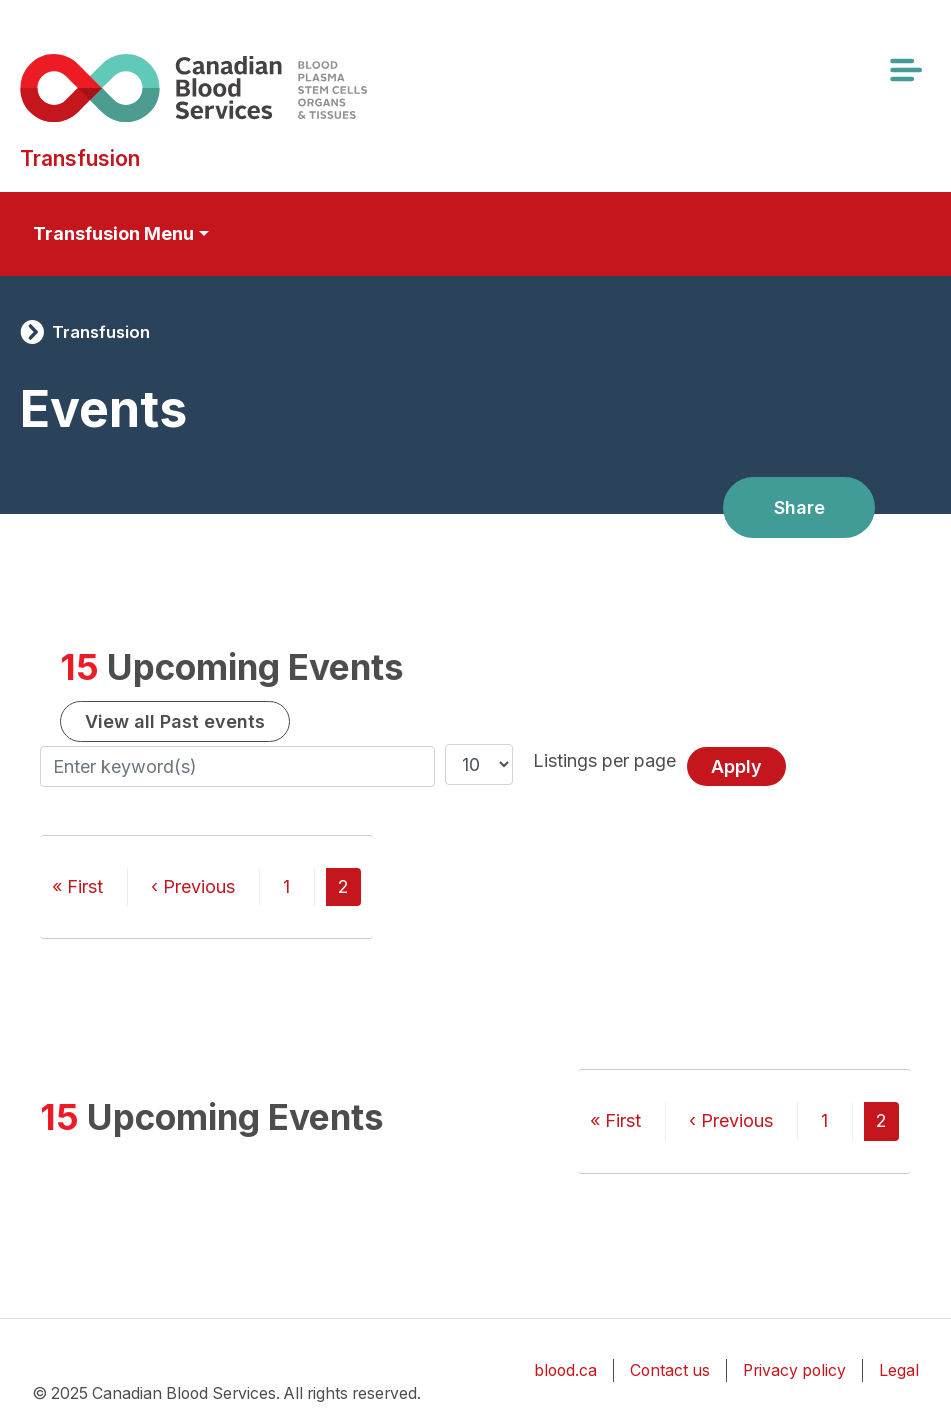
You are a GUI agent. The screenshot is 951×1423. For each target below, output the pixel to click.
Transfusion (101, 332)
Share (799, 507)
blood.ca (565, 1370)
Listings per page (604, 760)
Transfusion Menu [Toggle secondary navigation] (113, 233)
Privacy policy (794, 1370)
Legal (899, 1370)
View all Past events (175, 721)
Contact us (670, 1370)
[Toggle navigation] (905, 70)
